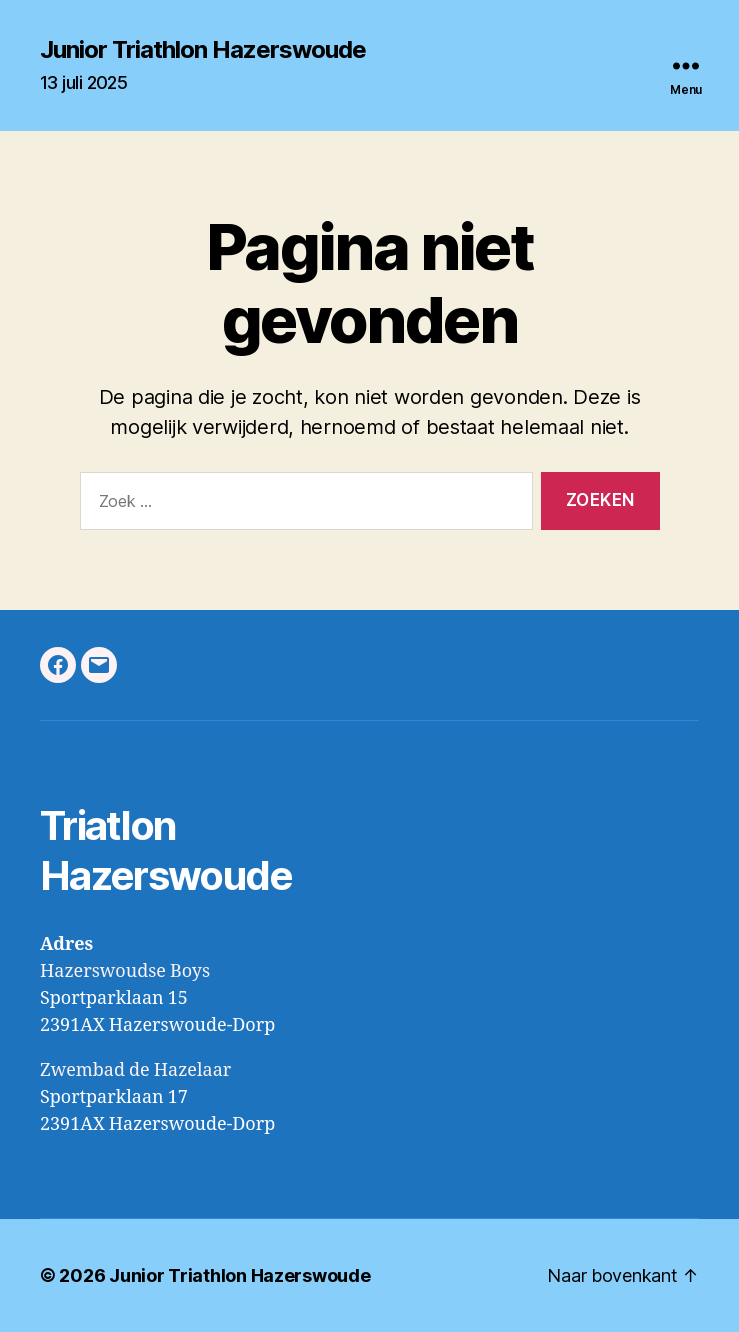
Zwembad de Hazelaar (135, 1070)
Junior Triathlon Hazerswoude (203, 50)
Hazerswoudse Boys (125, 971)
